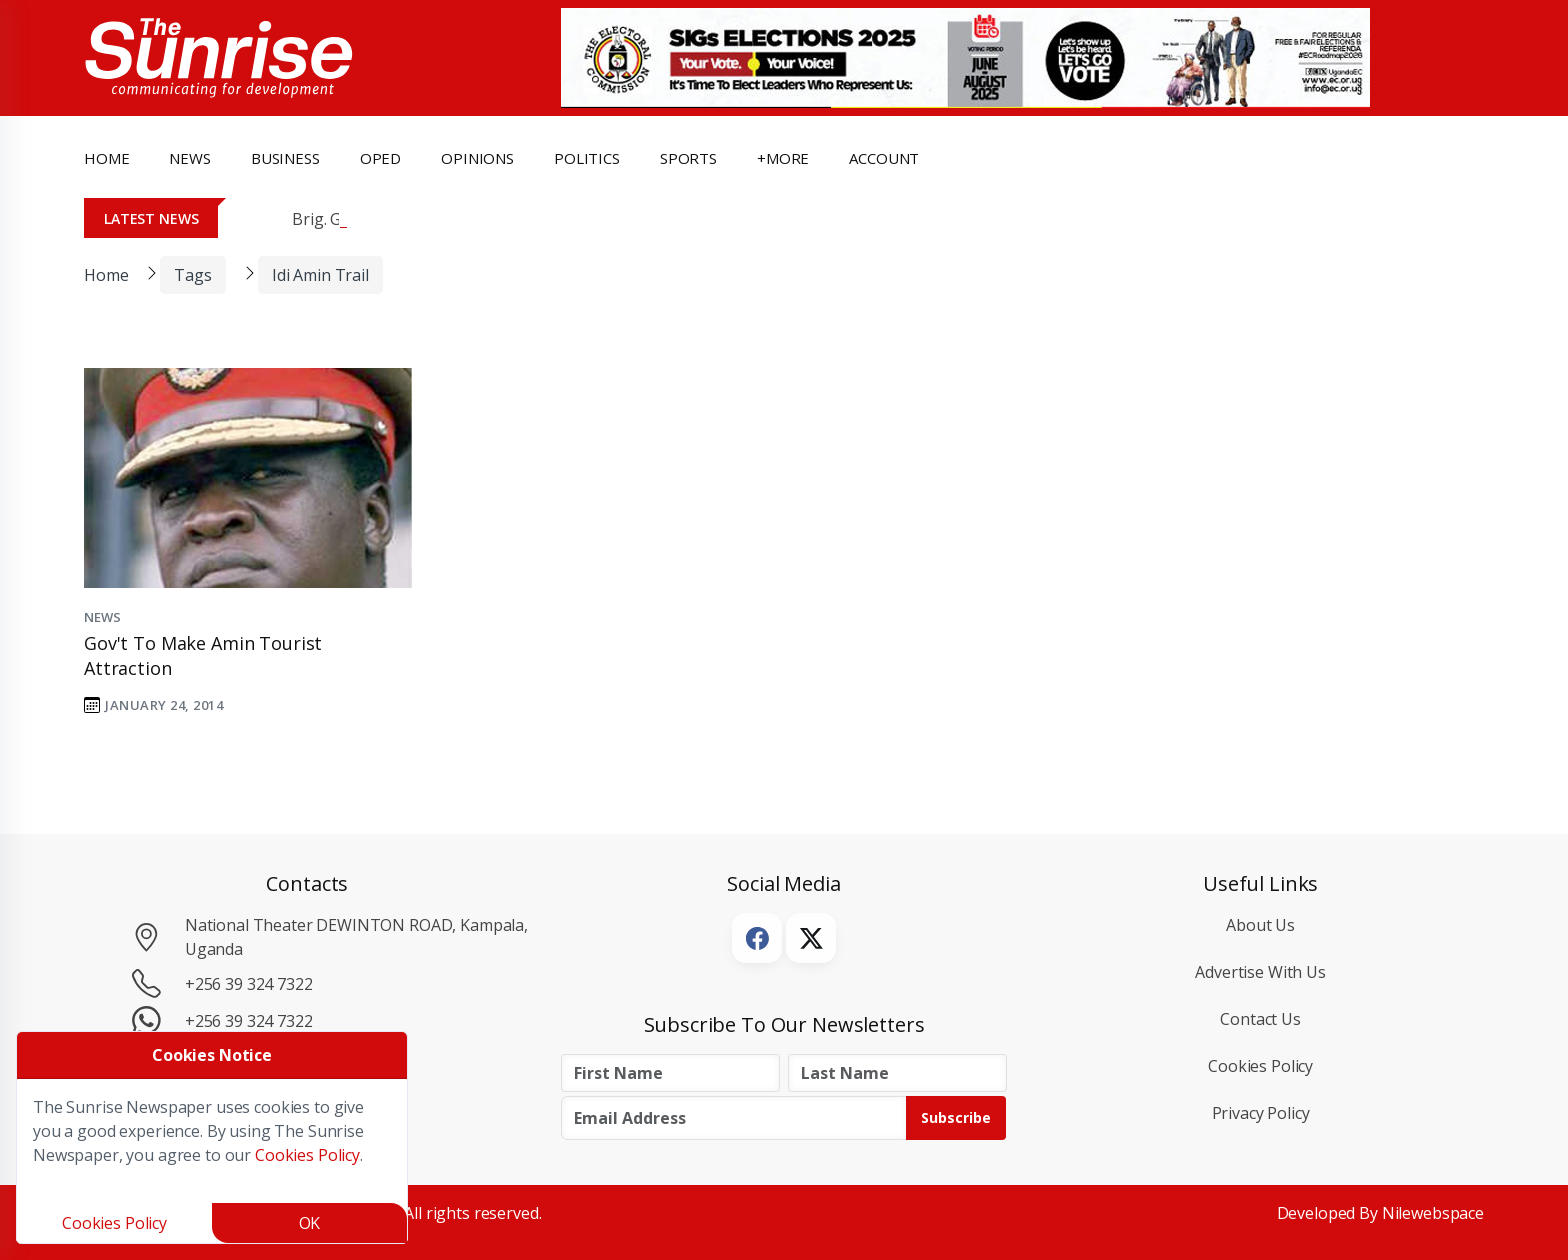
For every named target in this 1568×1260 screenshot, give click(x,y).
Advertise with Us (1260, 972)
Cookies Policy (1260, 1066)
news (189, 158)
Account (884, 158)
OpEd (380, 158)
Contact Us (1260, 1019)
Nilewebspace (1433, 1213)
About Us (1260, 925)
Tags (192, 275)
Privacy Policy (1261, 1113)
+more (783, 158)
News (102, 617)
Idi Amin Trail (320, 275)
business (285, 158)
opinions (477, 158)
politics (587, 158)
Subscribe (956, 1117)
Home (106, 158)
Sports (688, 158)
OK (310, 1223)
